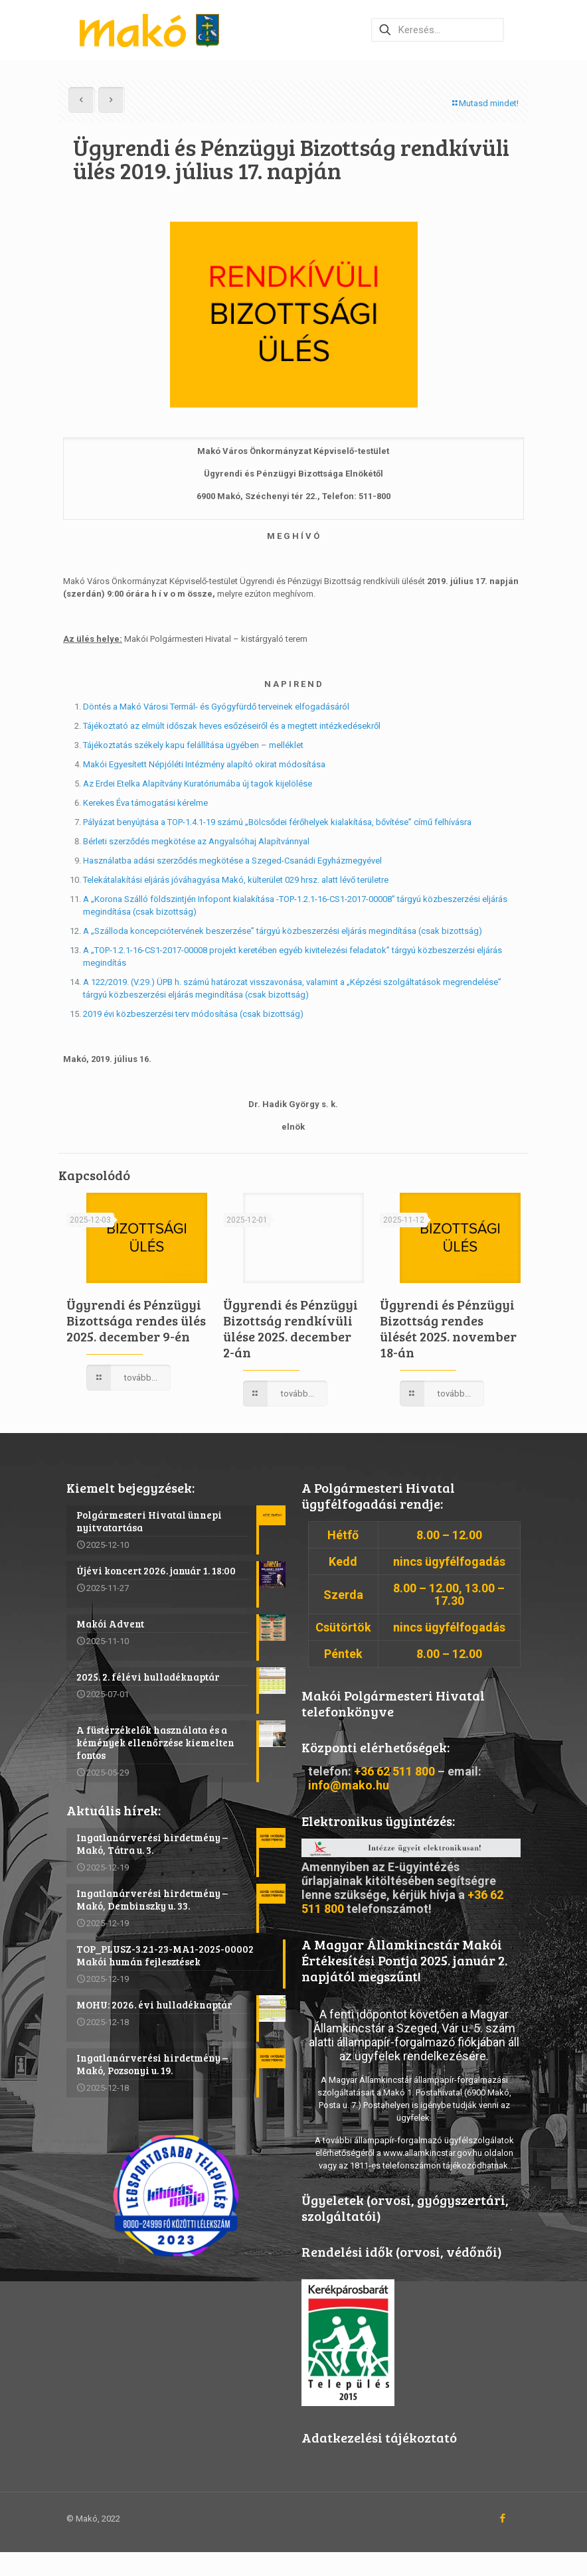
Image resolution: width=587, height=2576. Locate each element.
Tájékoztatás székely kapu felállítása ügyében (171, 745)
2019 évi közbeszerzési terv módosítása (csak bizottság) (193, 1014)
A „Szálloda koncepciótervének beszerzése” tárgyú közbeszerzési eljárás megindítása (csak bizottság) (282, 931)
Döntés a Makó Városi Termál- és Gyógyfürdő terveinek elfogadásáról (216, 707)
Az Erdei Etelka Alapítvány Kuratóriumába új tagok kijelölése (197, 784)
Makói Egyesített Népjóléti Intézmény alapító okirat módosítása (204, 764)
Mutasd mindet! (484, 103)
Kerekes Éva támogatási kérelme (145, 803)
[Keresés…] (437, 30)
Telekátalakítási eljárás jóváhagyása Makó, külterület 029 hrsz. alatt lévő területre (235, 880)
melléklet (286, 745)
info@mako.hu (348, 1785)
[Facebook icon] (502, 2519)
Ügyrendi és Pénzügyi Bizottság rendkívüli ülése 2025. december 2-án (290, 1328)
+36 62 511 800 (394, 1771)
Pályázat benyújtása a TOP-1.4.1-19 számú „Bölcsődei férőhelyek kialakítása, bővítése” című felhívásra (277, 822)
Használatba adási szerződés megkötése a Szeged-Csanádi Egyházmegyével (232, 861)
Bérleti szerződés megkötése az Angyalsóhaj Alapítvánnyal (196, 841)
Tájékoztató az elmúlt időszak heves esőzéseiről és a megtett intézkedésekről (231, 726)
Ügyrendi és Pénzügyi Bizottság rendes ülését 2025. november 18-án (448, 1328)
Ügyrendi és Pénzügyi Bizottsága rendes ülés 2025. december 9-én (136, 1320)
